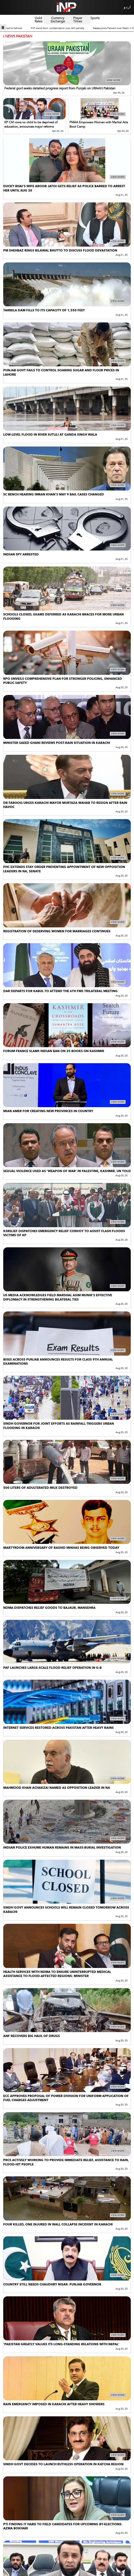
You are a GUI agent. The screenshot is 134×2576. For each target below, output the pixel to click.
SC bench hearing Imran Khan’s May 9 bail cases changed (53, 494)
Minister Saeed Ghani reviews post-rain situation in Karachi (56, 741)
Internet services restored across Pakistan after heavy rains (58, 1724)
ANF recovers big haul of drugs (32, 2031)
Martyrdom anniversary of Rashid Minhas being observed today (61, 1544)
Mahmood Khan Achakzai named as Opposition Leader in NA (56, 1783)
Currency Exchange (58, 20)
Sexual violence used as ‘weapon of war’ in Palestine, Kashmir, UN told (67, 1168)
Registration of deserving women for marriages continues (57, 929)
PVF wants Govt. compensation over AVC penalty (68, 28)
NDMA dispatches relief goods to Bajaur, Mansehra (49, 1604)
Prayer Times (77, 20)
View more (113, 80)
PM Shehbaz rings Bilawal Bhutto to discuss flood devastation (60, 250)
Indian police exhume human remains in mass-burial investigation (62, 1843)
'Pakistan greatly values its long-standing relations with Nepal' (61, 2339)
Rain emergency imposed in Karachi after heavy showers (54, 2398)
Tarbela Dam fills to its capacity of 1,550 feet (44, 310)
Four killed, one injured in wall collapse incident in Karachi (58, 2219)
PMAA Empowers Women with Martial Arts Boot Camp (98, 124)
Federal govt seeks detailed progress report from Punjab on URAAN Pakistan (56, 88)
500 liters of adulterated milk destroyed (40, 1484)
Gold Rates (38, 20)
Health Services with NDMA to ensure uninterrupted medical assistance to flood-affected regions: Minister (57, 1969)
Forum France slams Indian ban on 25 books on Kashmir (53, 1049)
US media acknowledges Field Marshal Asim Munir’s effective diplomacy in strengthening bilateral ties (57, 1294)
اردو (127, 7)
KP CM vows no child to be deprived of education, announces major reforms (30, 124)
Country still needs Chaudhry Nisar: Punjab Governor (52, 2279)
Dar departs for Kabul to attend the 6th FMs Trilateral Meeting (60, 989)
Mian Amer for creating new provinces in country (48, 1109)
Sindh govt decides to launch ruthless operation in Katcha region (63, 2458)
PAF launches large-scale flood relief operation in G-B (52, 1664)
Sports (95, 18)
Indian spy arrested (21, 554)
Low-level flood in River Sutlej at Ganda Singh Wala (50, 434)
